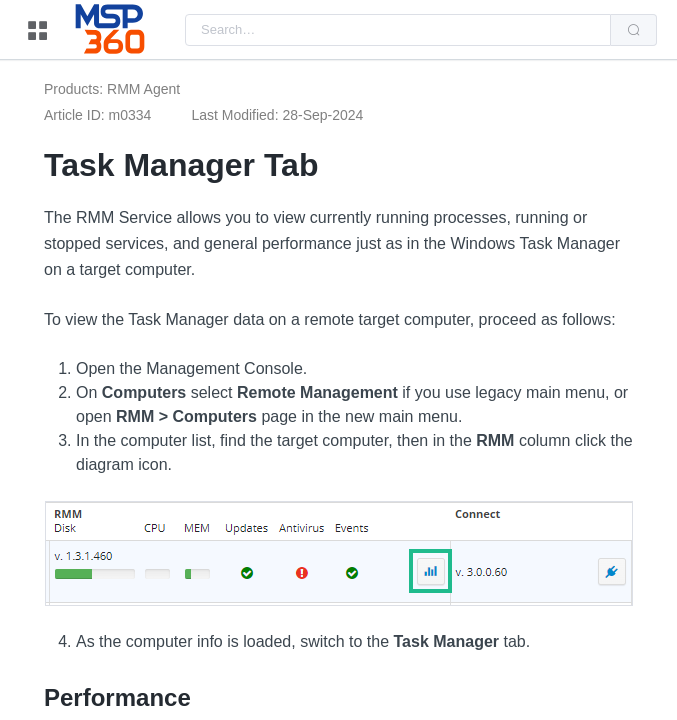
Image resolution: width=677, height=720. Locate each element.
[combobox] (398, 30)
